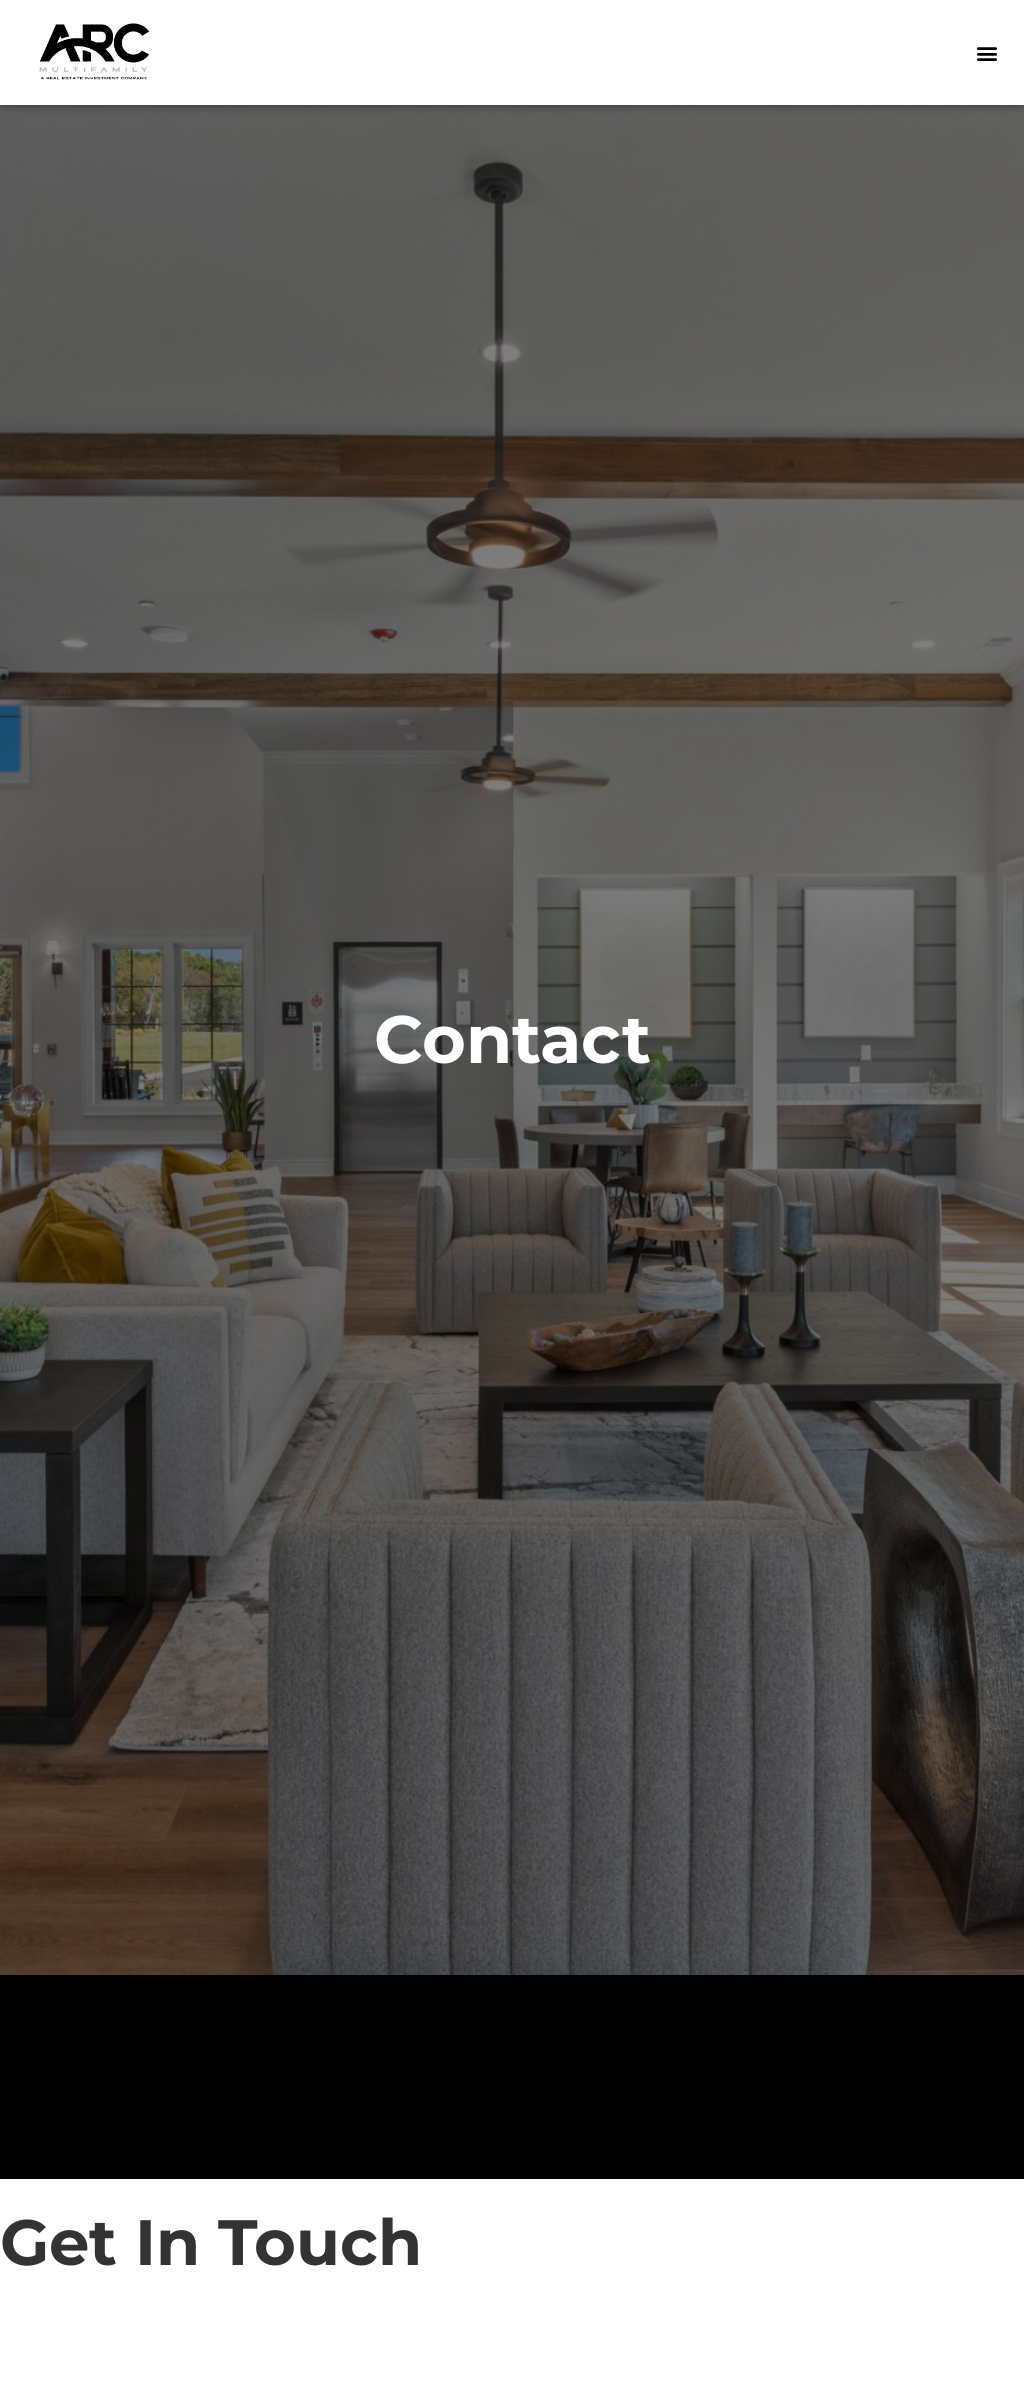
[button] (987, 52)
